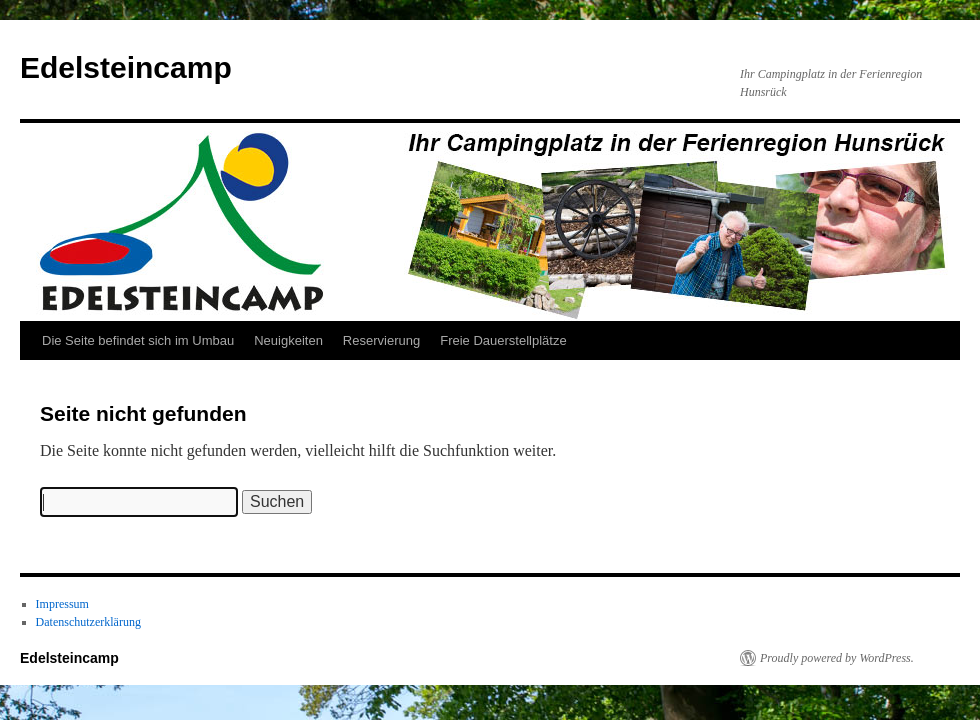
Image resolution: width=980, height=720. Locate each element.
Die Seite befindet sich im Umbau (138, 340)
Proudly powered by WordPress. (837, 658)
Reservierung (381, 340)
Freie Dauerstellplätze (503, 340)
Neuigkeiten (288, 340)
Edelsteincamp (126, 67)
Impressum (62, 604)
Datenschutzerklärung (88, 622)
